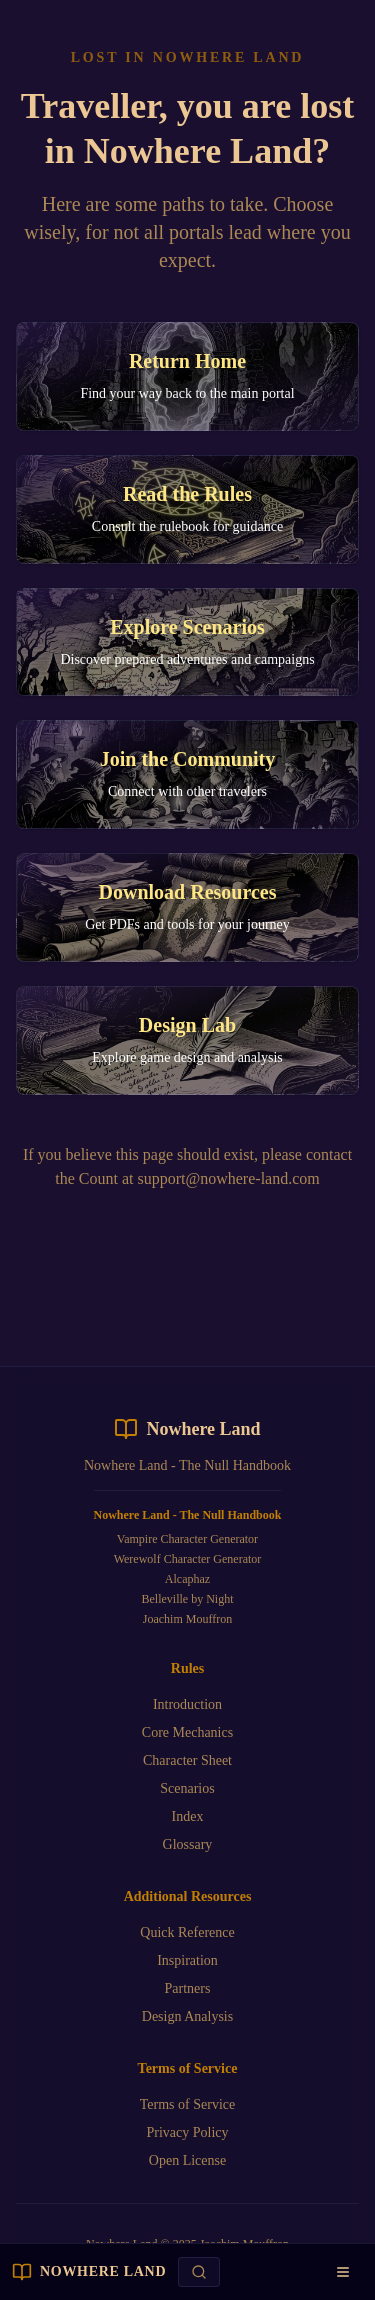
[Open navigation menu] (343, 2272)
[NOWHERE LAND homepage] (89, 2272)
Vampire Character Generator (187, 1539)
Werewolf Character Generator (188, 1559)
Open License (187, 2160)
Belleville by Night (187, 1599)
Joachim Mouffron (187, 1619)
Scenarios (187, 1788)
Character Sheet (187, 1760)
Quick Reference (187, 1932)
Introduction (187, 1704)
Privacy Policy (187, 2132)
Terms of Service (187, 2104)
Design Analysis (187, 2016)
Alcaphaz (187, 1579)
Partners (188, 1988)
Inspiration (187, 1960)
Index (188, 1816)
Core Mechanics (187, 1732)
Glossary (188, 1844)
